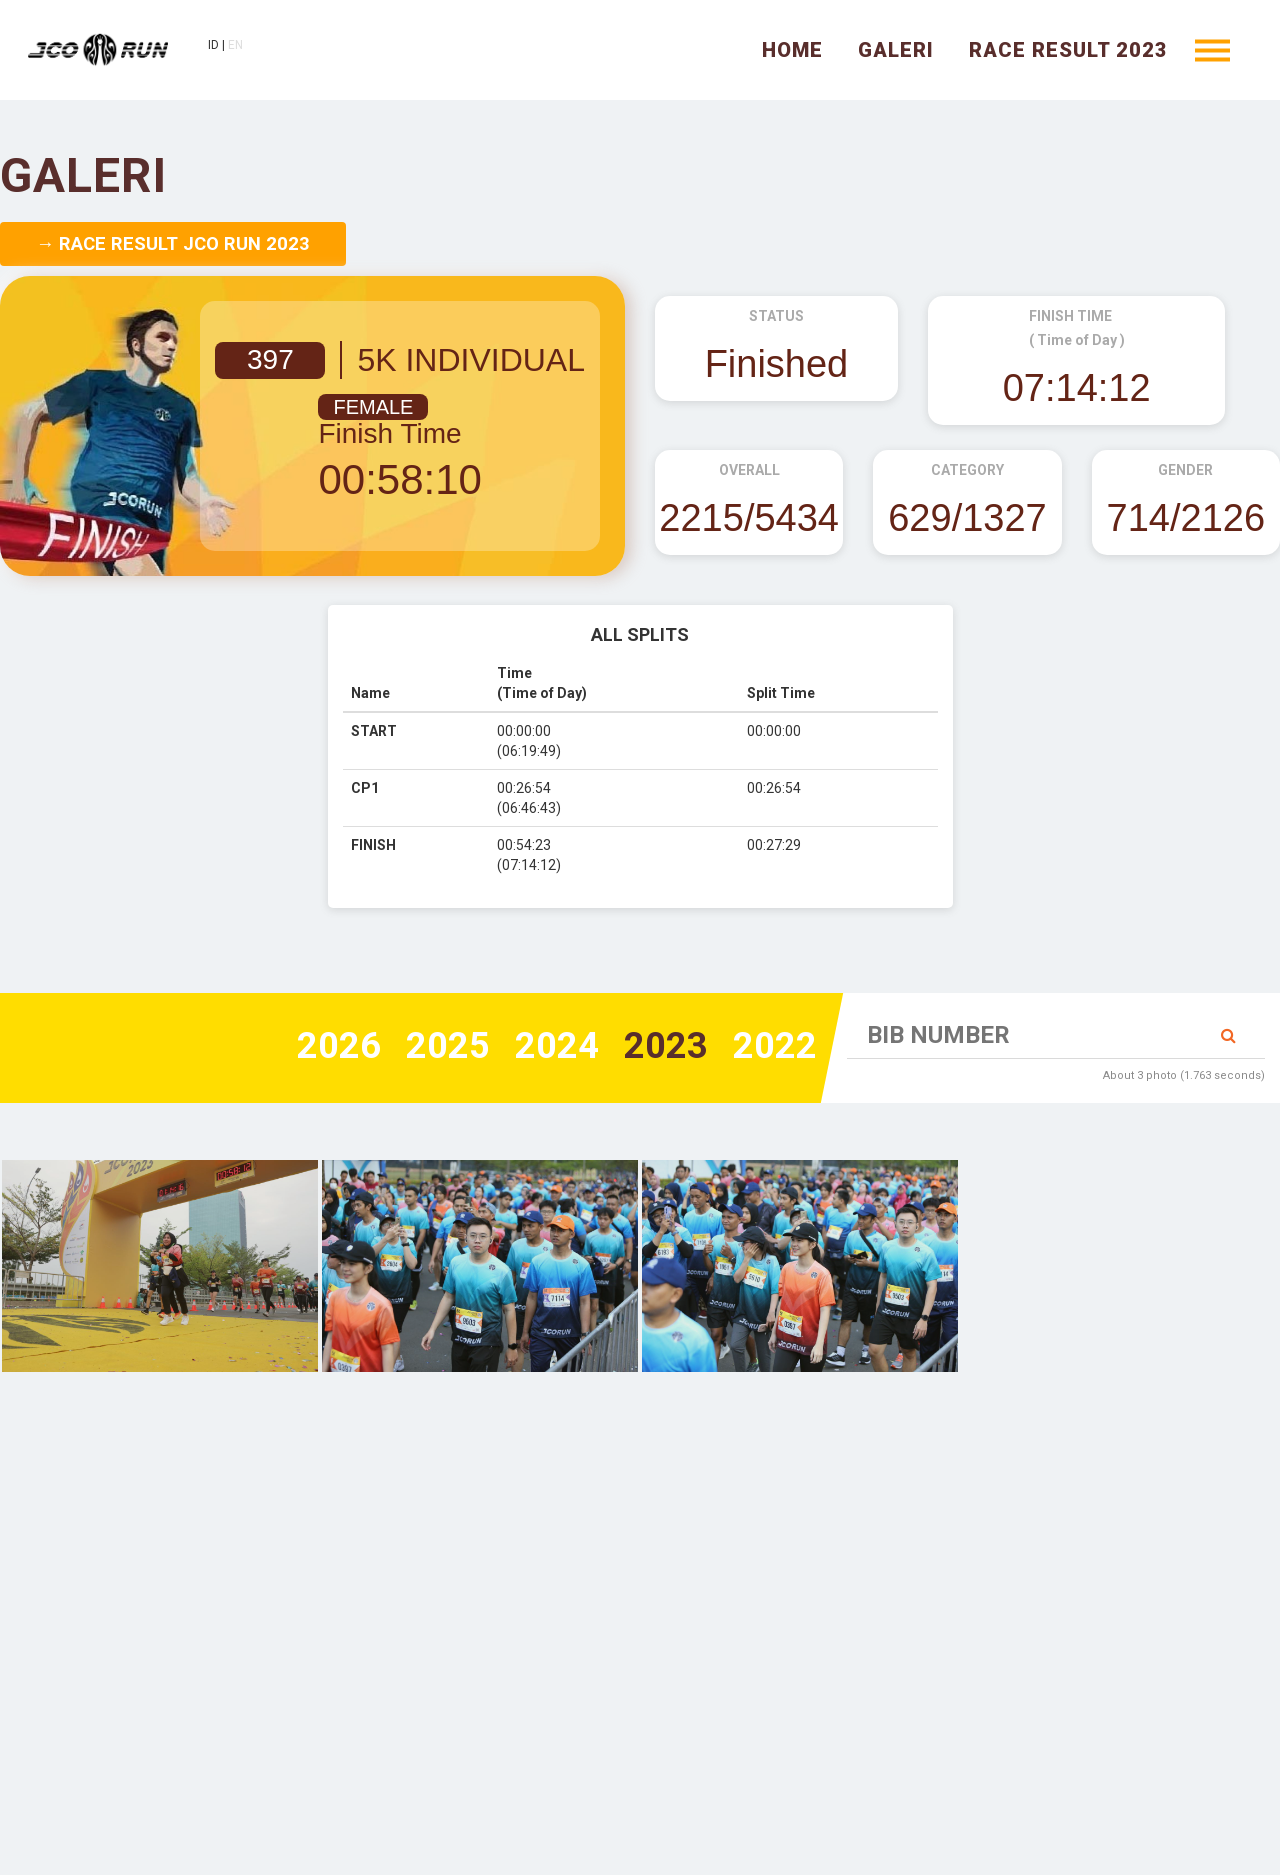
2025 (448, 1046)
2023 (666, 1046)
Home (792, 50)
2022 (775, 1046)
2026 (339, 1046)
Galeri (896, 50)
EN (235, 45)
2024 (557, 1046)
